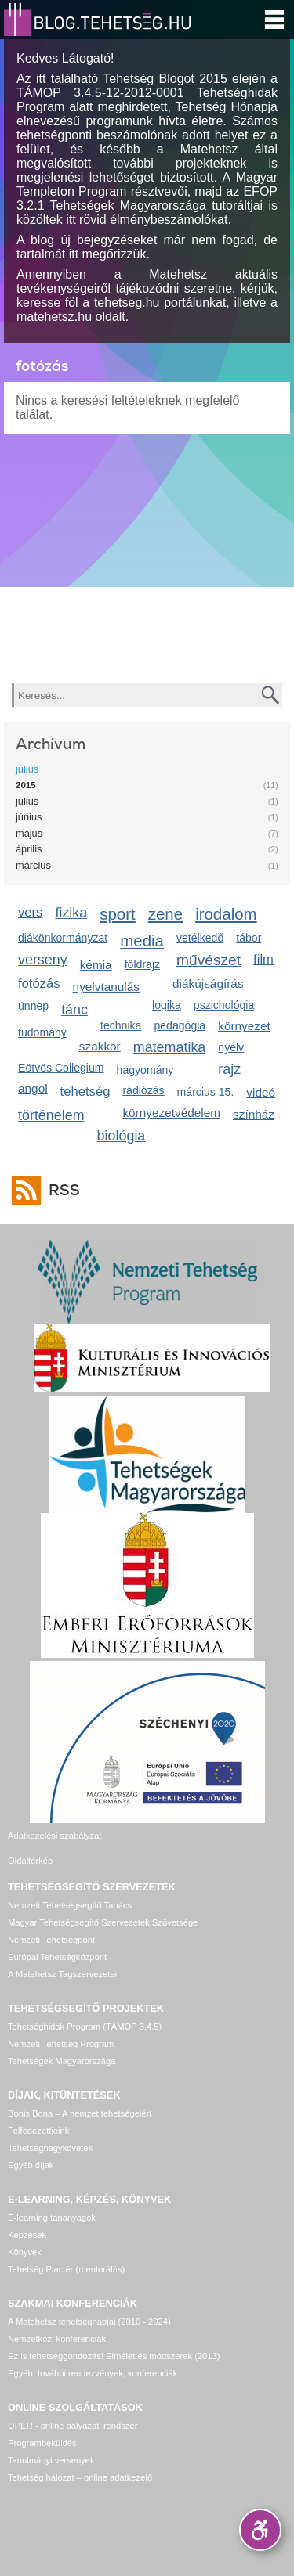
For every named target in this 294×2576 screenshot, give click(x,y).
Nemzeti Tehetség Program (61, 2043)
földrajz (142, 964)
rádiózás (143, 1090)
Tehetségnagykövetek (50, 2148)
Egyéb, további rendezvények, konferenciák (92, 2373)
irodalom (226, 914)
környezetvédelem (171, 1112)
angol (33, 1088)
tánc (74, 1010)
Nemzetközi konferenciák (57, 2339)
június (29, 817)
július (27, 769)
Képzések (27, 2234)
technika (120, 1025)
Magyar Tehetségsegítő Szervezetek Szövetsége (103, 1922)
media (142, 940)
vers (30, 912)
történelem (51, 1115)
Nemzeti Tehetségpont (51, 1939)
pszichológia (224, 1005)
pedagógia (179, 1025)
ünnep (33, 1006)
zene (165, 914)
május (29, 833)
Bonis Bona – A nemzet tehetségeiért (79, 2113)
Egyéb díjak (30, 2165)
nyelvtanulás (106, 986)
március (33, 865)
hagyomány (145, 1070)
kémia (96, 964)
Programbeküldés (42, 2443)
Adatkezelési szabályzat (54, 1835)
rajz (229, 1069)
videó (260, 1092)
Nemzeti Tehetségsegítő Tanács (70, 1905)
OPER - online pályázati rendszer (72, 2425)
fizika (71, 913)
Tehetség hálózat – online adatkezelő (80, 2477)
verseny (42, 959)
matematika (169, 1047)
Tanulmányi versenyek (51, 2460)
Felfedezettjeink (38, 2130)
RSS (60, 1190)
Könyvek (25, 2252)
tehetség (85, 1091)
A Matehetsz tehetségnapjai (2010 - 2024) (89, 2321)
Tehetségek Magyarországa (61, 2061)
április (29, 849)
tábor (248, 937)
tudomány (42, 1032)
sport (118, 914)
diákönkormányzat (62, 937)
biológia (121, 1136)
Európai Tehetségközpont (57, 1957)
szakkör (100, 1046)
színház (253, 1114)
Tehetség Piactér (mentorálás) (66, 2269)
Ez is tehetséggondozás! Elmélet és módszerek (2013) (114, 2356)
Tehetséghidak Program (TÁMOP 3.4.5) (85, 2026)
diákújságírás (208, 983)
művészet (208, 960)
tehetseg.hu (127, 302)
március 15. (205, 1092)
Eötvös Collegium (61, 1067)
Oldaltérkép (30, 1860)
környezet (244, 1025)
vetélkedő (199, 937)
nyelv (231, 1047)
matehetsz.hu (54, 316)
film (263, 959)
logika (166, 1005)
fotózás (39, 983)
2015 (26, 785)
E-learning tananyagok (52, 2217)
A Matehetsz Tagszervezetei (62, 1974)
